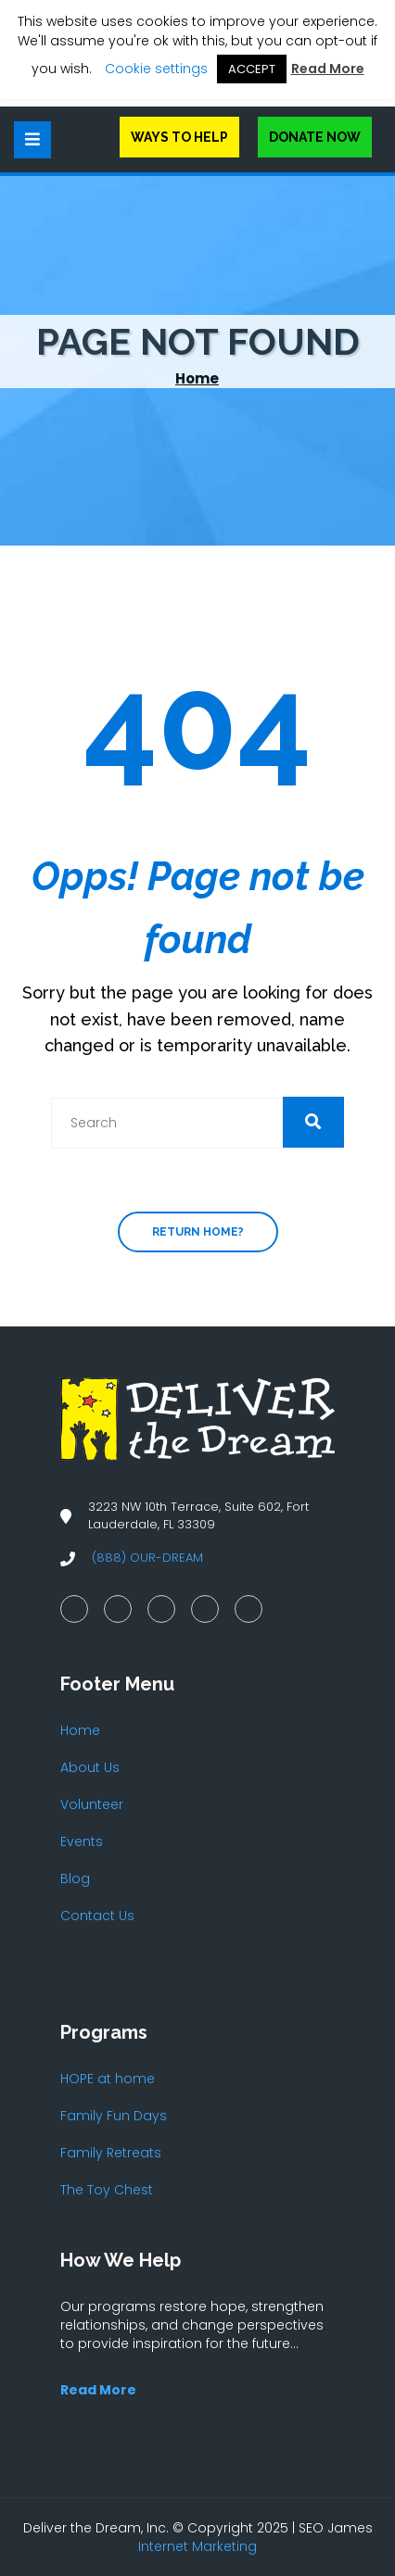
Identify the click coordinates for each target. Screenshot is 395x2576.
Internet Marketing (197, 2546)
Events (81, 1841)
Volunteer (91, 1804)
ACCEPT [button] (251, 69)
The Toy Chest (106, 2189)
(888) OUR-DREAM (147, 1557)
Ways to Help (179, 137)
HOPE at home (107, 2078)
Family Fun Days (113, 2115)
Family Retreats (110, 2152)
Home (197, 378)
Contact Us (97, 1915)
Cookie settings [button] (156, 68)
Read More (327, 68)
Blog (75, 1878)
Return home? (198, 1231)
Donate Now (315, 137)
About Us (90, 1767)
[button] (313, 1122)
